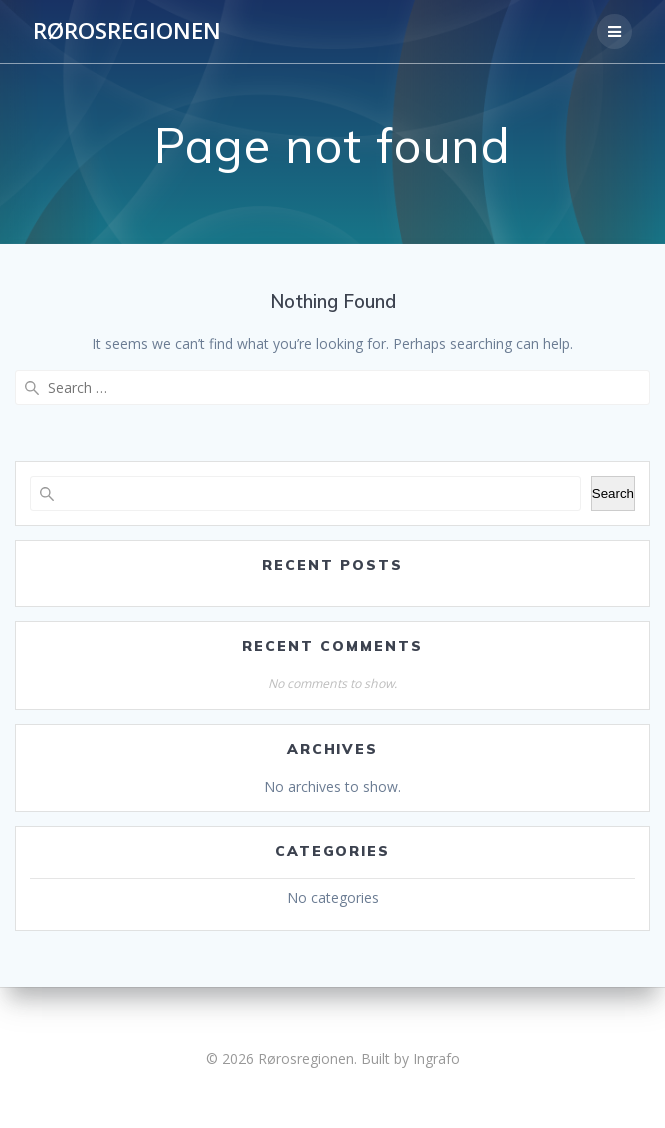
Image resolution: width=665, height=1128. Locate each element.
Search (613, 493)
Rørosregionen (127, 31)
